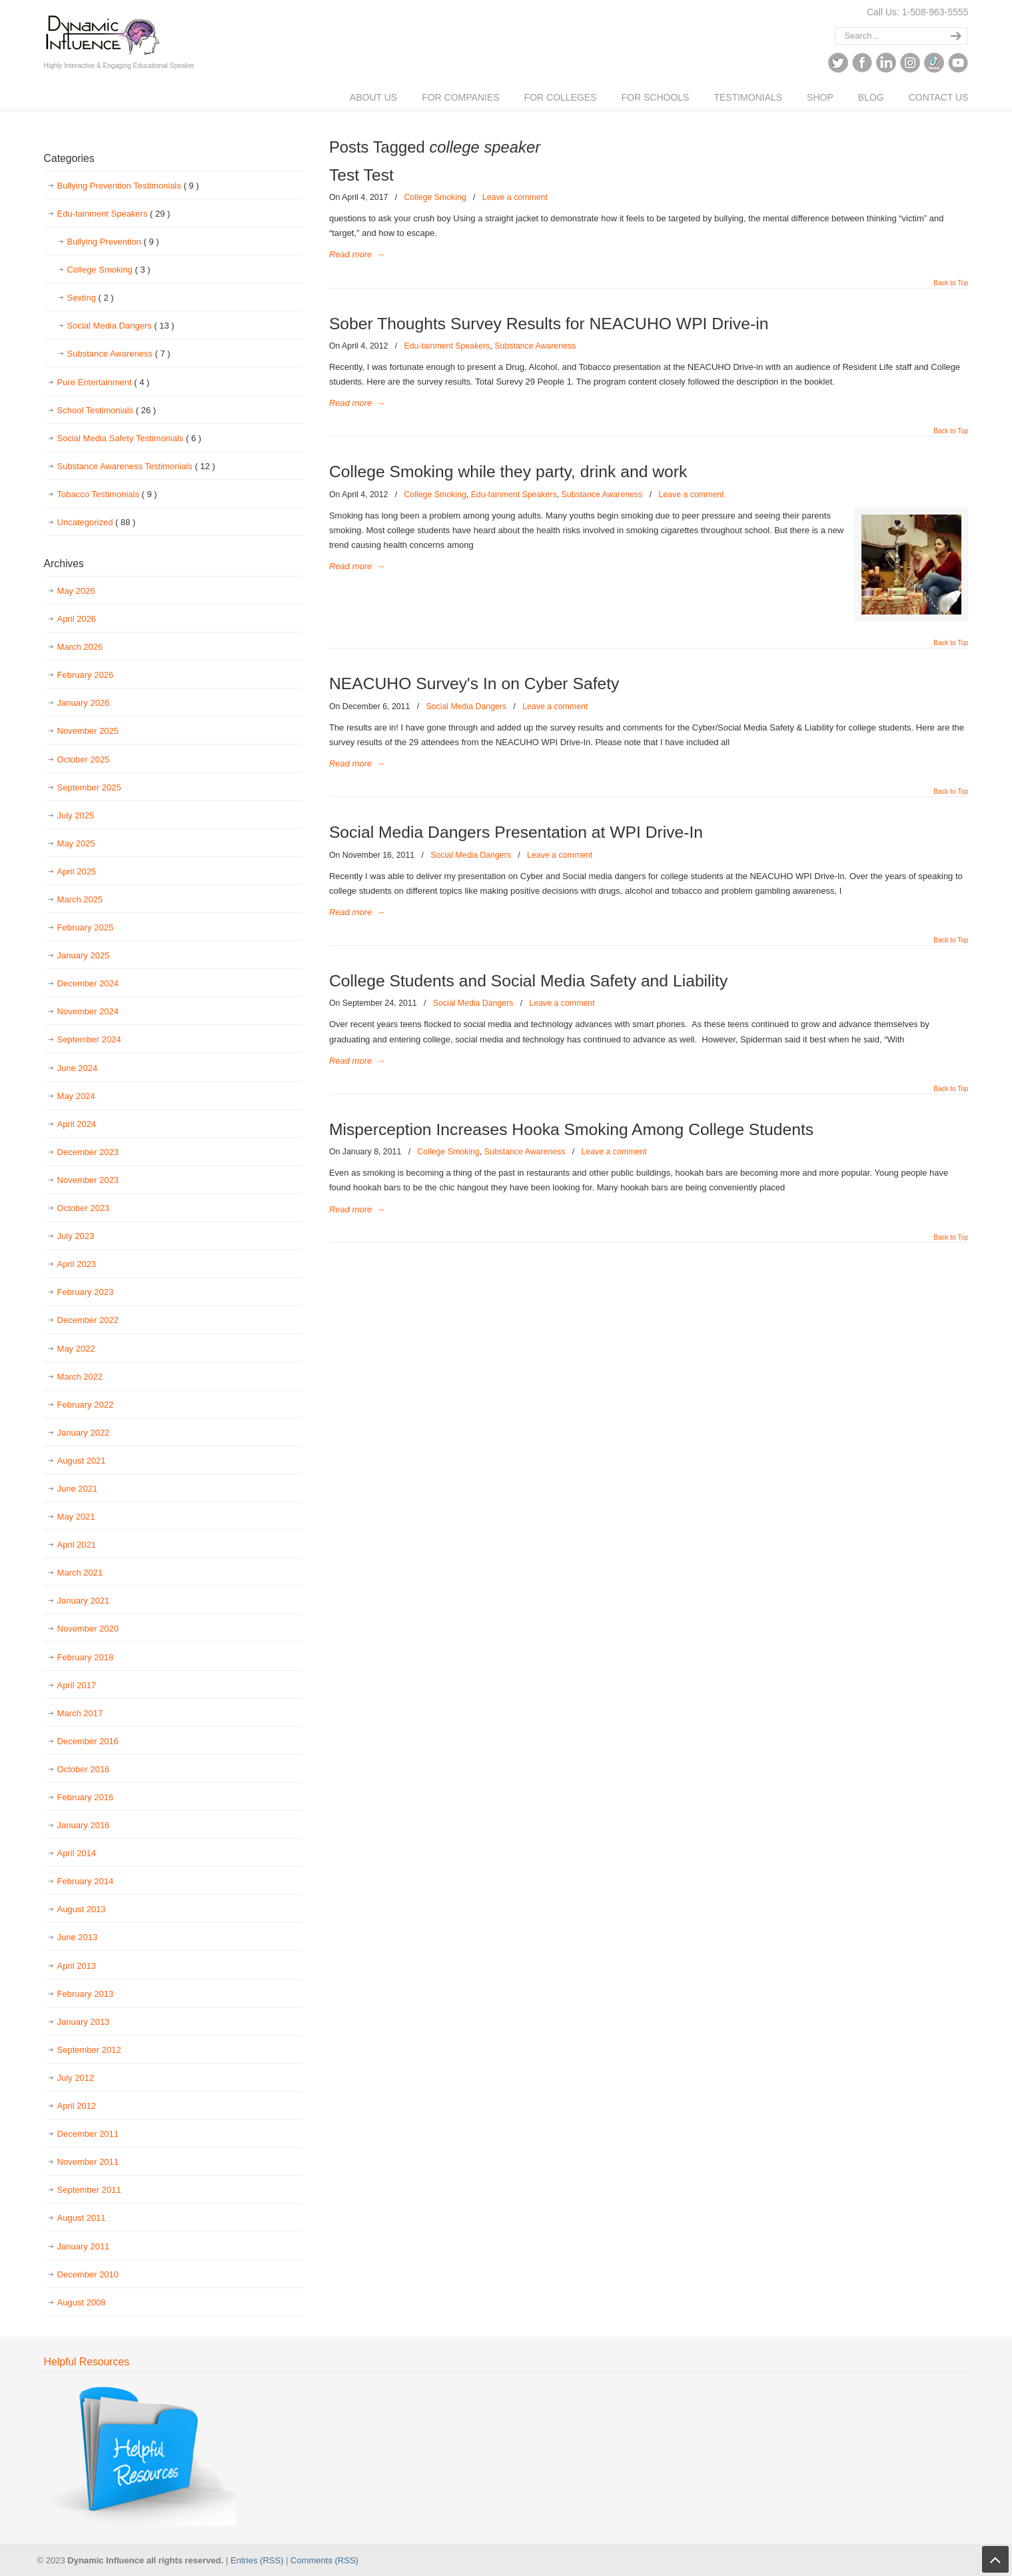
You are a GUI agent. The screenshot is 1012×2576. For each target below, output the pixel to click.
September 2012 (89, 2050)
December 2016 (88, 1741)
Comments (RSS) (324, 2560)
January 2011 (83, 2246)
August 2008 (81, 2302)
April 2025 (77, 871)
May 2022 (76, 1349)
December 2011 (88, 2134)
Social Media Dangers (466, 706)
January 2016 (83, 1825)
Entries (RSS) (257, 2560)
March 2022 (80, 1377)
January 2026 (83, 703)
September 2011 (89, 2190)
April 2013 (77, 1966)
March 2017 (80, 1713)
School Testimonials (107, 410)
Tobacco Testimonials (107, 494)
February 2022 (85, 1405)
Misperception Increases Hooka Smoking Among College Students (571, 1129)
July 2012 (76, 2078)
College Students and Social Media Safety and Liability (528, 981)
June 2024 (77, 1068)
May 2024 (76, 1096)
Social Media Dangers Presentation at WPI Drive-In (516, 832)
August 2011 (81, 2218)
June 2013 (77, 1937)
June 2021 (77, 1489)
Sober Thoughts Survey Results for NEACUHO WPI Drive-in (548, 324)
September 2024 (89, 1039)
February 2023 (85, 1292)
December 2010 (88, 2274)
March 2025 (80, 899)
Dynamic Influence (102, 30)
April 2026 (77, 619)
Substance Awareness (535, 346)
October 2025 (83, 759)
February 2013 (85, 1994)
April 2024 (77, 1124)
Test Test (361, 175)
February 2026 (85, 675)
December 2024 (88, 983)
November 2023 (88, 1180)
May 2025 (76, 843)
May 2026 (76, 591)
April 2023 (77, 1264)
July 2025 (76, 815)
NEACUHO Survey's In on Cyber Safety (474, 683)
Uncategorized (96, 522)
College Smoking (435, 197)
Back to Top (950, 283)
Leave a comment (515, 197)
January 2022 (83, 1433)
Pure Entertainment (103, 382)
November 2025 (88, 731)
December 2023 (88, 1152)
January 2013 (83, 2022)
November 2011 (88, 2162)
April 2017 (77, 1685)
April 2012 (77, 2106)
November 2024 (88, 1011)
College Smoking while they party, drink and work (508, 472)
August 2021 (81, 1461)
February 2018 (85, 1657)
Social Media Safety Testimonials (129, 438)
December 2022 (88, 1320)
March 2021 (80, 1573)
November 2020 (88, 1629)
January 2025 (83, 955)
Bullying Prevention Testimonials (128, 186)
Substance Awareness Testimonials (136, 466)
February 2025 (85, 927)
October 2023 (83, 1208)
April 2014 (77, 1853)
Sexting (90, 298)
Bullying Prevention (113, 242)
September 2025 (89, 787)
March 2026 (80, 647)
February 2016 (85, 1797)
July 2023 (76, 1236)
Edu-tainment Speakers (447, 346)
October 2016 (83, 1769)
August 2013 (81, 1909)
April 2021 (77, 1545)
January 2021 (83, 1601)
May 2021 (76, 1517)
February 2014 (85, 1881)
